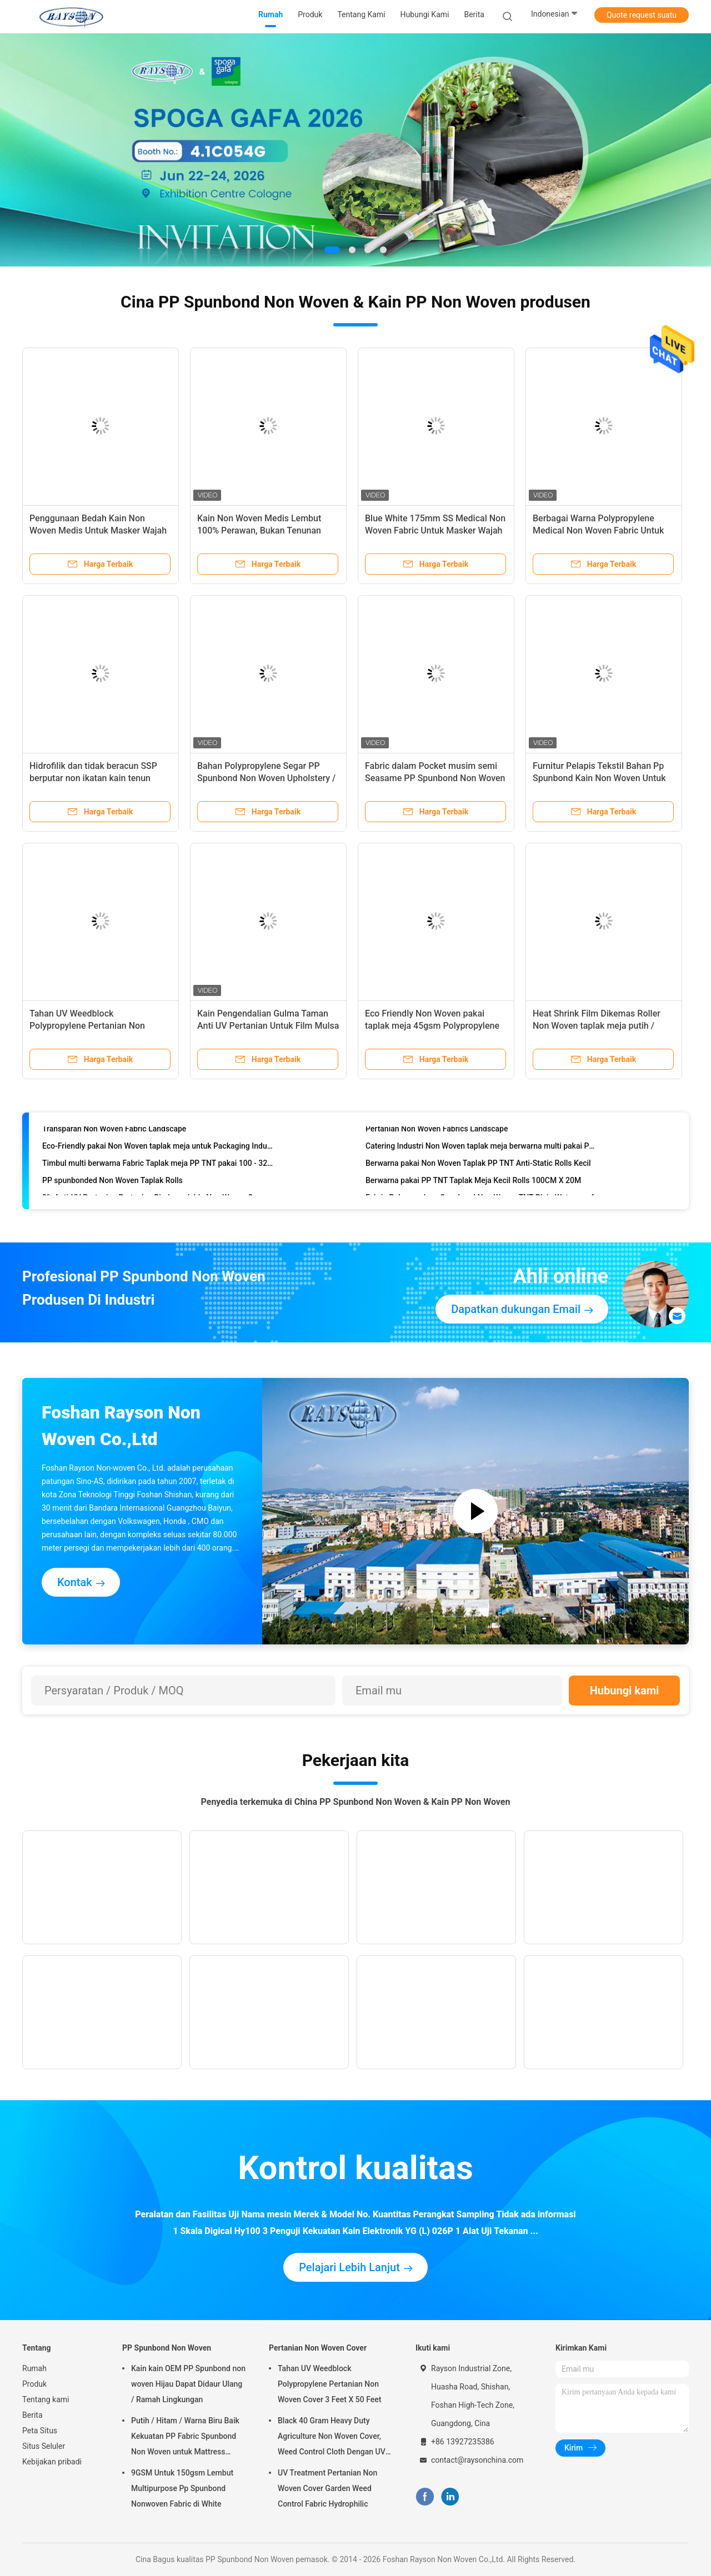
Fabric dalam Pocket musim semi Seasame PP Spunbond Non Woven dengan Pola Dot (435, 778)
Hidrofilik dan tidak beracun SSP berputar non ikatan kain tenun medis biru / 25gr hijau (93, 778)
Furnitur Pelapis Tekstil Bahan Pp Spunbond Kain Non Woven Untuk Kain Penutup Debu (599, 778)
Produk (34, 2383)
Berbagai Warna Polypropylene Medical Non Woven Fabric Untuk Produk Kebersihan (598, 530)
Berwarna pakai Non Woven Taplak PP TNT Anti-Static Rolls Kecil (478, 1168)
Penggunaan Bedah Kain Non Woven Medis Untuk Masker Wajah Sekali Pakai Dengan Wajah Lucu (98, 530)
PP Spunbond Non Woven (166, 2347)
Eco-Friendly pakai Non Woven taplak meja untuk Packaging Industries (158, 1150)
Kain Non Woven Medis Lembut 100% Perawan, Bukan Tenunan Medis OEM (259, 530)
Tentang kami (45, 2399)
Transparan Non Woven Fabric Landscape (114, 1133)
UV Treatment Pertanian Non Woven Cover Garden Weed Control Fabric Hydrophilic (327, 2488)
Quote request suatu (642, 15)
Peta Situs (39, 2430)
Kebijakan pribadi (52, 2461)
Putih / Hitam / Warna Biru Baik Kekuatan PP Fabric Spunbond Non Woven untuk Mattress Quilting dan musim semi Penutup (185, 2437)
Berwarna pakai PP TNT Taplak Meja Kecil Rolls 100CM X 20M (473, 1185)
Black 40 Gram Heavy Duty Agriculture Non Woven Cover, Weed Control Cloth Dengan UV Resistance (331, 2437)
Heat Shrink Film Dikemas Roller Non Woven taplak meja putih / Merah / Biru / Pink (596, 1025)
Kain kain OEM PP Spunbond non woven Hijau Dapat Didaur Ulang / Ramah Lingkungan (188, 2384)
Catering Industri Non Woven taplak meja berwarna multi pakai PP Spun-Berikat (481, 1150)
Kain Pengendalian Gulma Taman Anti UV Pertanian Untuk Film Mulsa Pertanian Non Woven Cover (268, 1025)
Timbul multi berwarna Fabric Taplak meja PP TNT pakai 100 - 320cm (158, 1168)
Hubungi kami (624, 1690)
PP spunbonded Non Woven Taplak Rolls (112, 1185)
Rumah (34, 2368)
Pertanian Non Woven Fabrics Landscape (436, 1133)
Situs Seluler (43, 2446)
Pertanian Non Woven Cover (318, 2347)
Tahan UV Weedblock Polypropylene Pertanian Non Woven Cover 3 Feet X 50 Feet (88, 1025)
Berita (32, 2415)
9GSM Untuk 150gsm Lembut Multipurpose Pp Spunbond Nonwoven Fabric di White (182, 2488)
